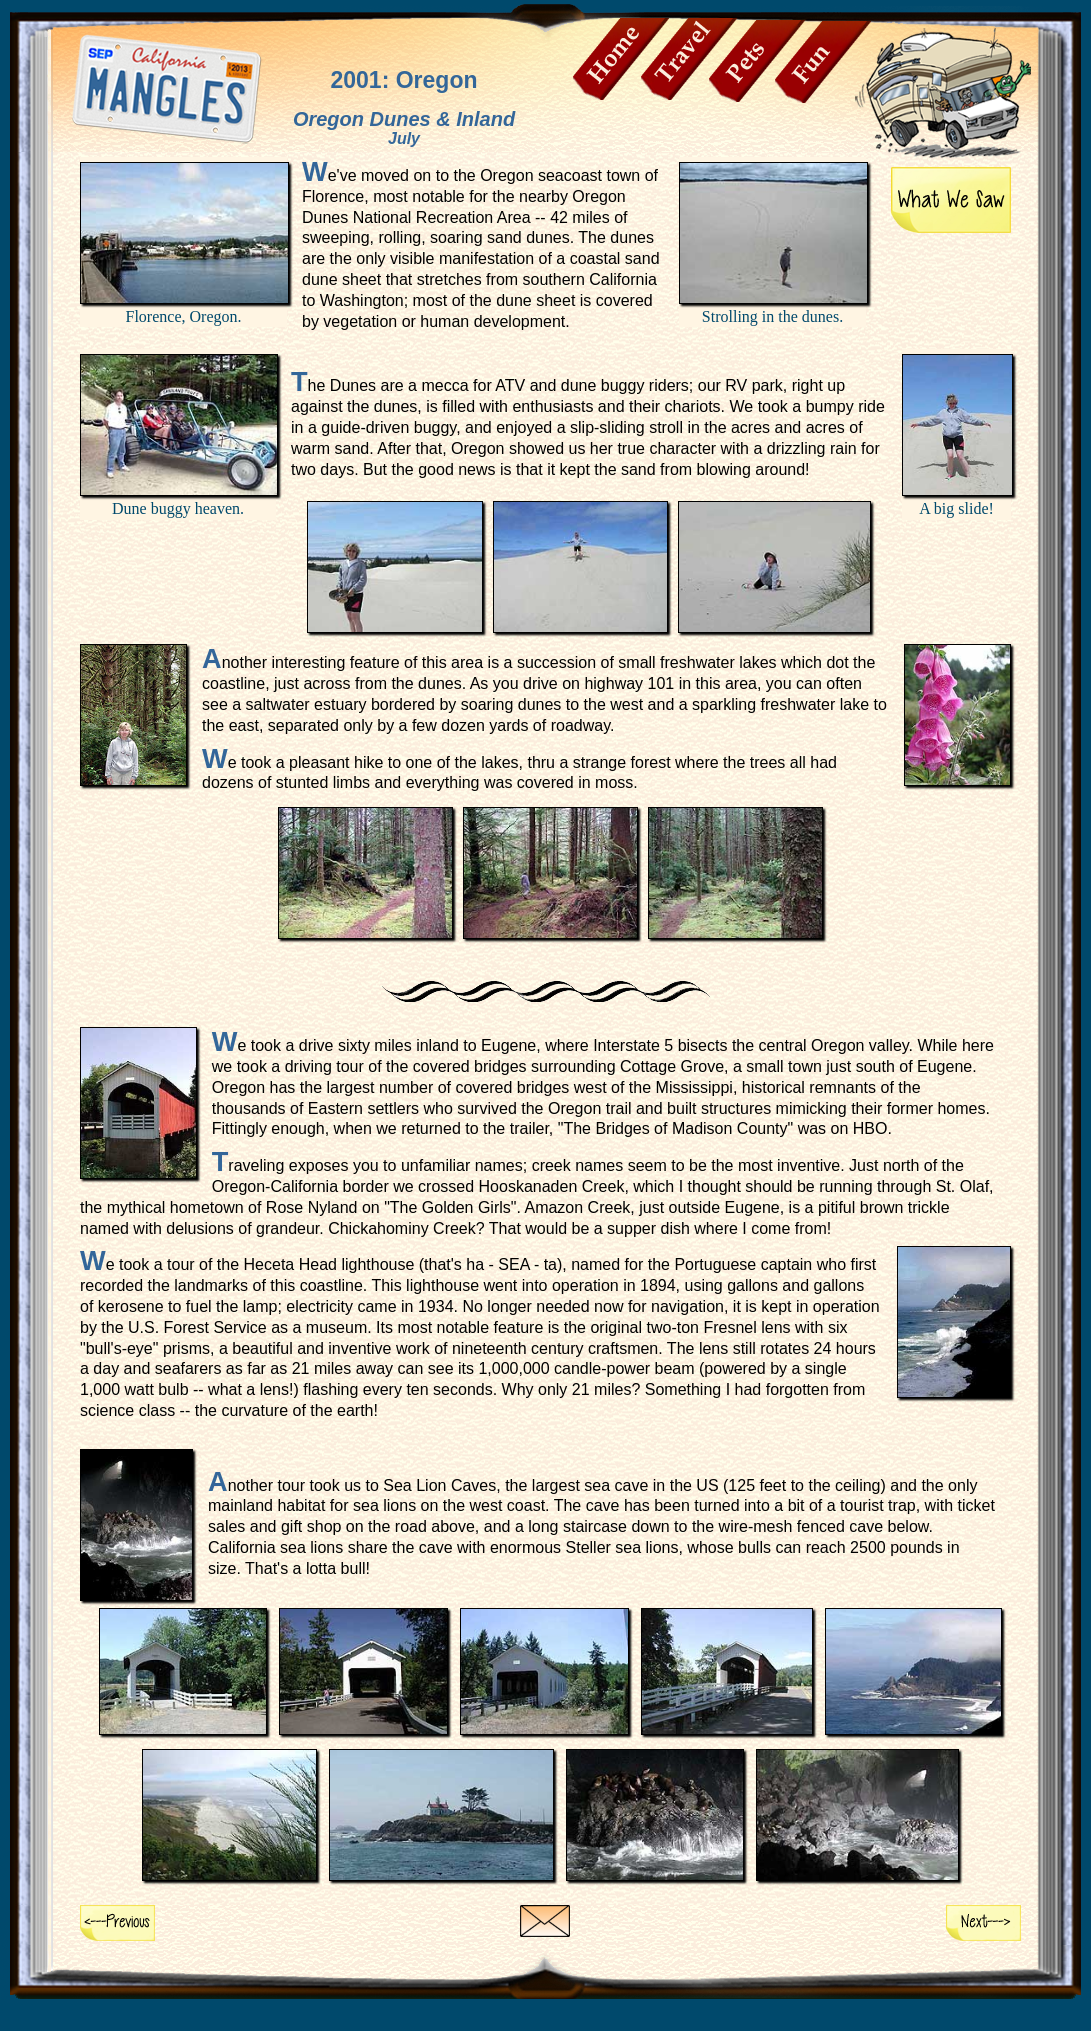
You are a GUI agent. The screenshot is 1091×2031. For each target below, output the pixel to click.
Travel (689, 59)
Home (621, 59)
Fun (823, 62)
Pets (757, 61)
